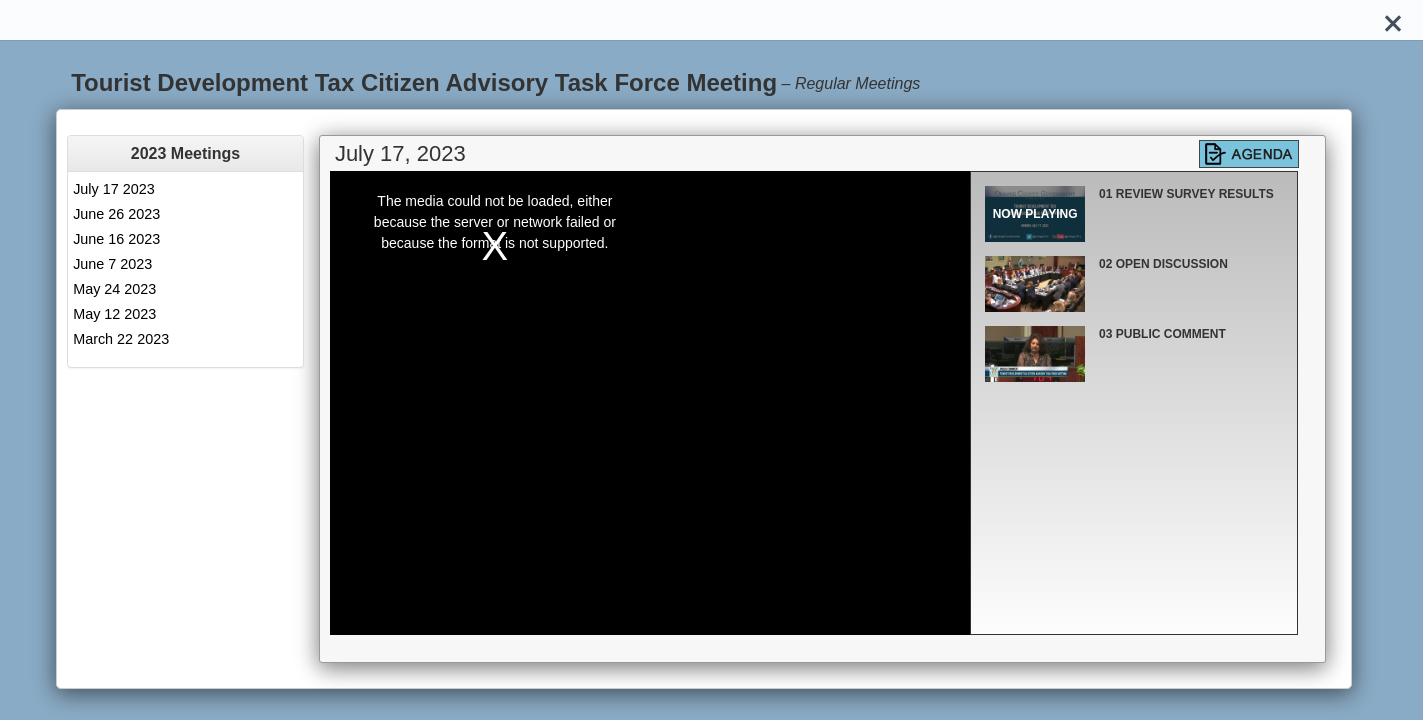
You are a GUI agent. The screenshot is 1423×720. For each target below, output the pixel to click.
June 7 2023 (112, 264)
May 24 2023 (114, 289)
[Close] (1393, 20)
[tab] (185, 153)
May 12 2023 (114, 314)
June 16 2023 (116, 239)
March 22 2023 (121, 339)
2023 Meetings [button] (185, 153)
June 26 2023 (116, 214)
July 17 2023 (114, 189)
